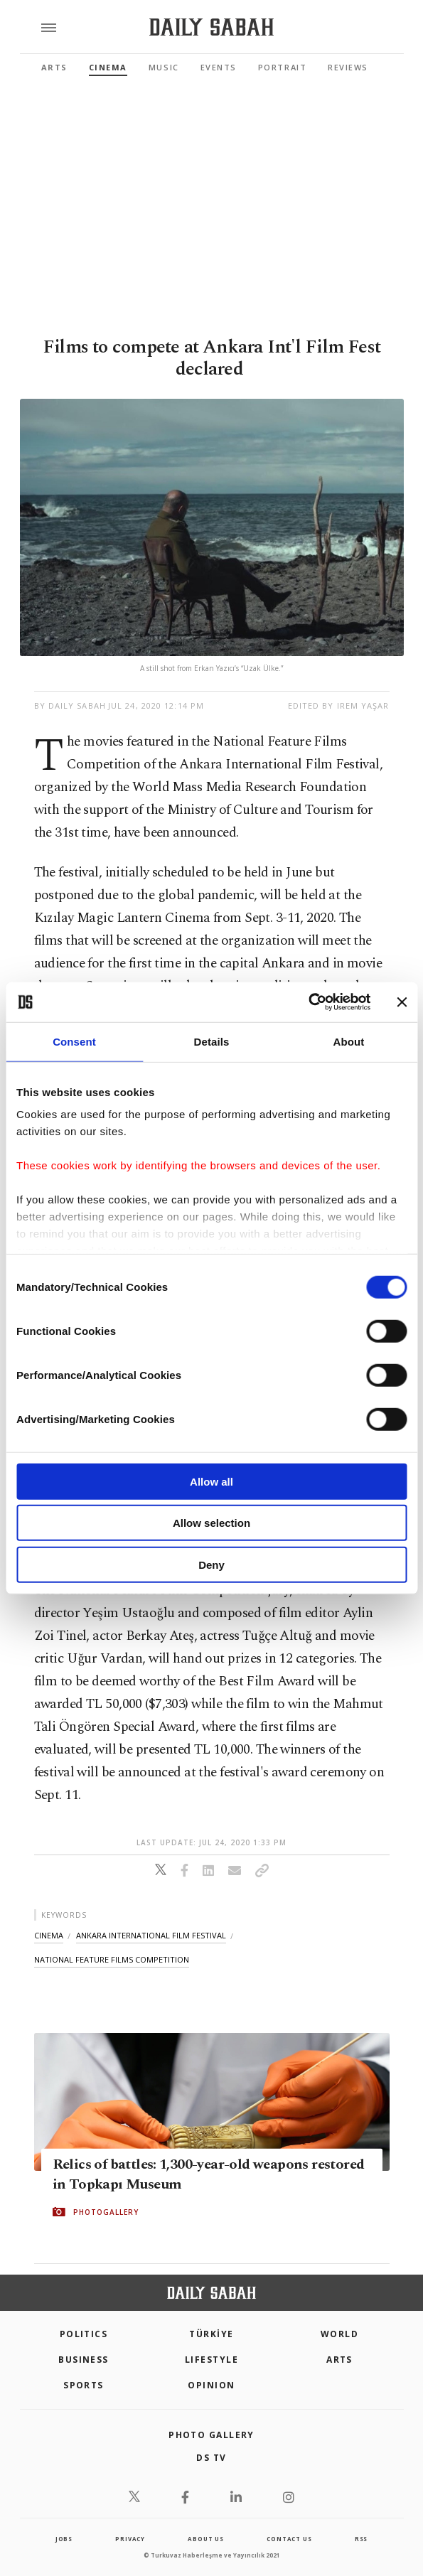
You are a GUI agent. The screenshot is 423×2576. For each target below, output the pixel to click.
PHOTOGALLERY (106, 2212)
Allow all (211, 1481)
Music (164, 67)
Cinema (108, 67)
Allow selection (211, 1523)
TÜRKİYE (211, 2334)
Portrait (282, 67)
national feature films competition (111, 1959)
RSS (361, 2539)
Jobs (64, 2539)
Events (218, 67)
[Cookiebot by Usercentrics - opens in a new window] (308, 1002)
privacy (130, 2539)
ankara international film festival (151, 1935)
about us (205, 2539)
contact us (289, 2539)
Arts (54, 67)
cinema (48, 1935)
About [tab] (349, 1041)
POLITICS (84, 2334)
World (339, 2334)
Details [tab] (212, 1041)
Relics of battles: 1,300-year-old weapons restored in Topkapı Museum (209, 2174)
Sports (83, 2385)
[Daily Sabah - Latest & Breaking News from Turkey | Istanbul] (211, 27)
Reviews (348, 67)
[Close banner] (402, 1002)
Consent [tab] (74, 1041)
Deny (211, 1564)
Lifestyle (211, 2360)
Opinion (211, 2385)
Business (83, 2360)
